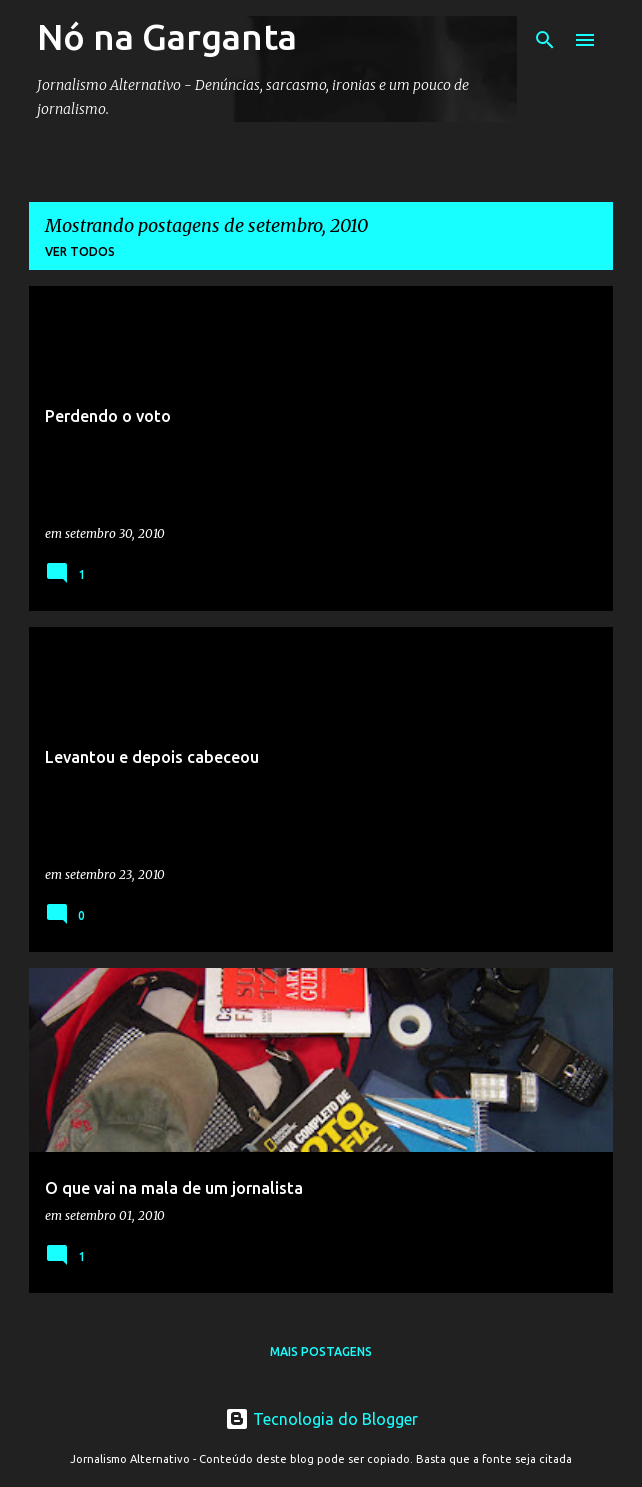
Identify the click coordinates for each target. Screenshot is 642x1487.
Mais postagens (321, 1351)
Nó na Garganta (167, 36)
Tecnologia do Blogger (321, 1419)
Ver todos (80, 251)
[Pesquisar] (545, 40)
